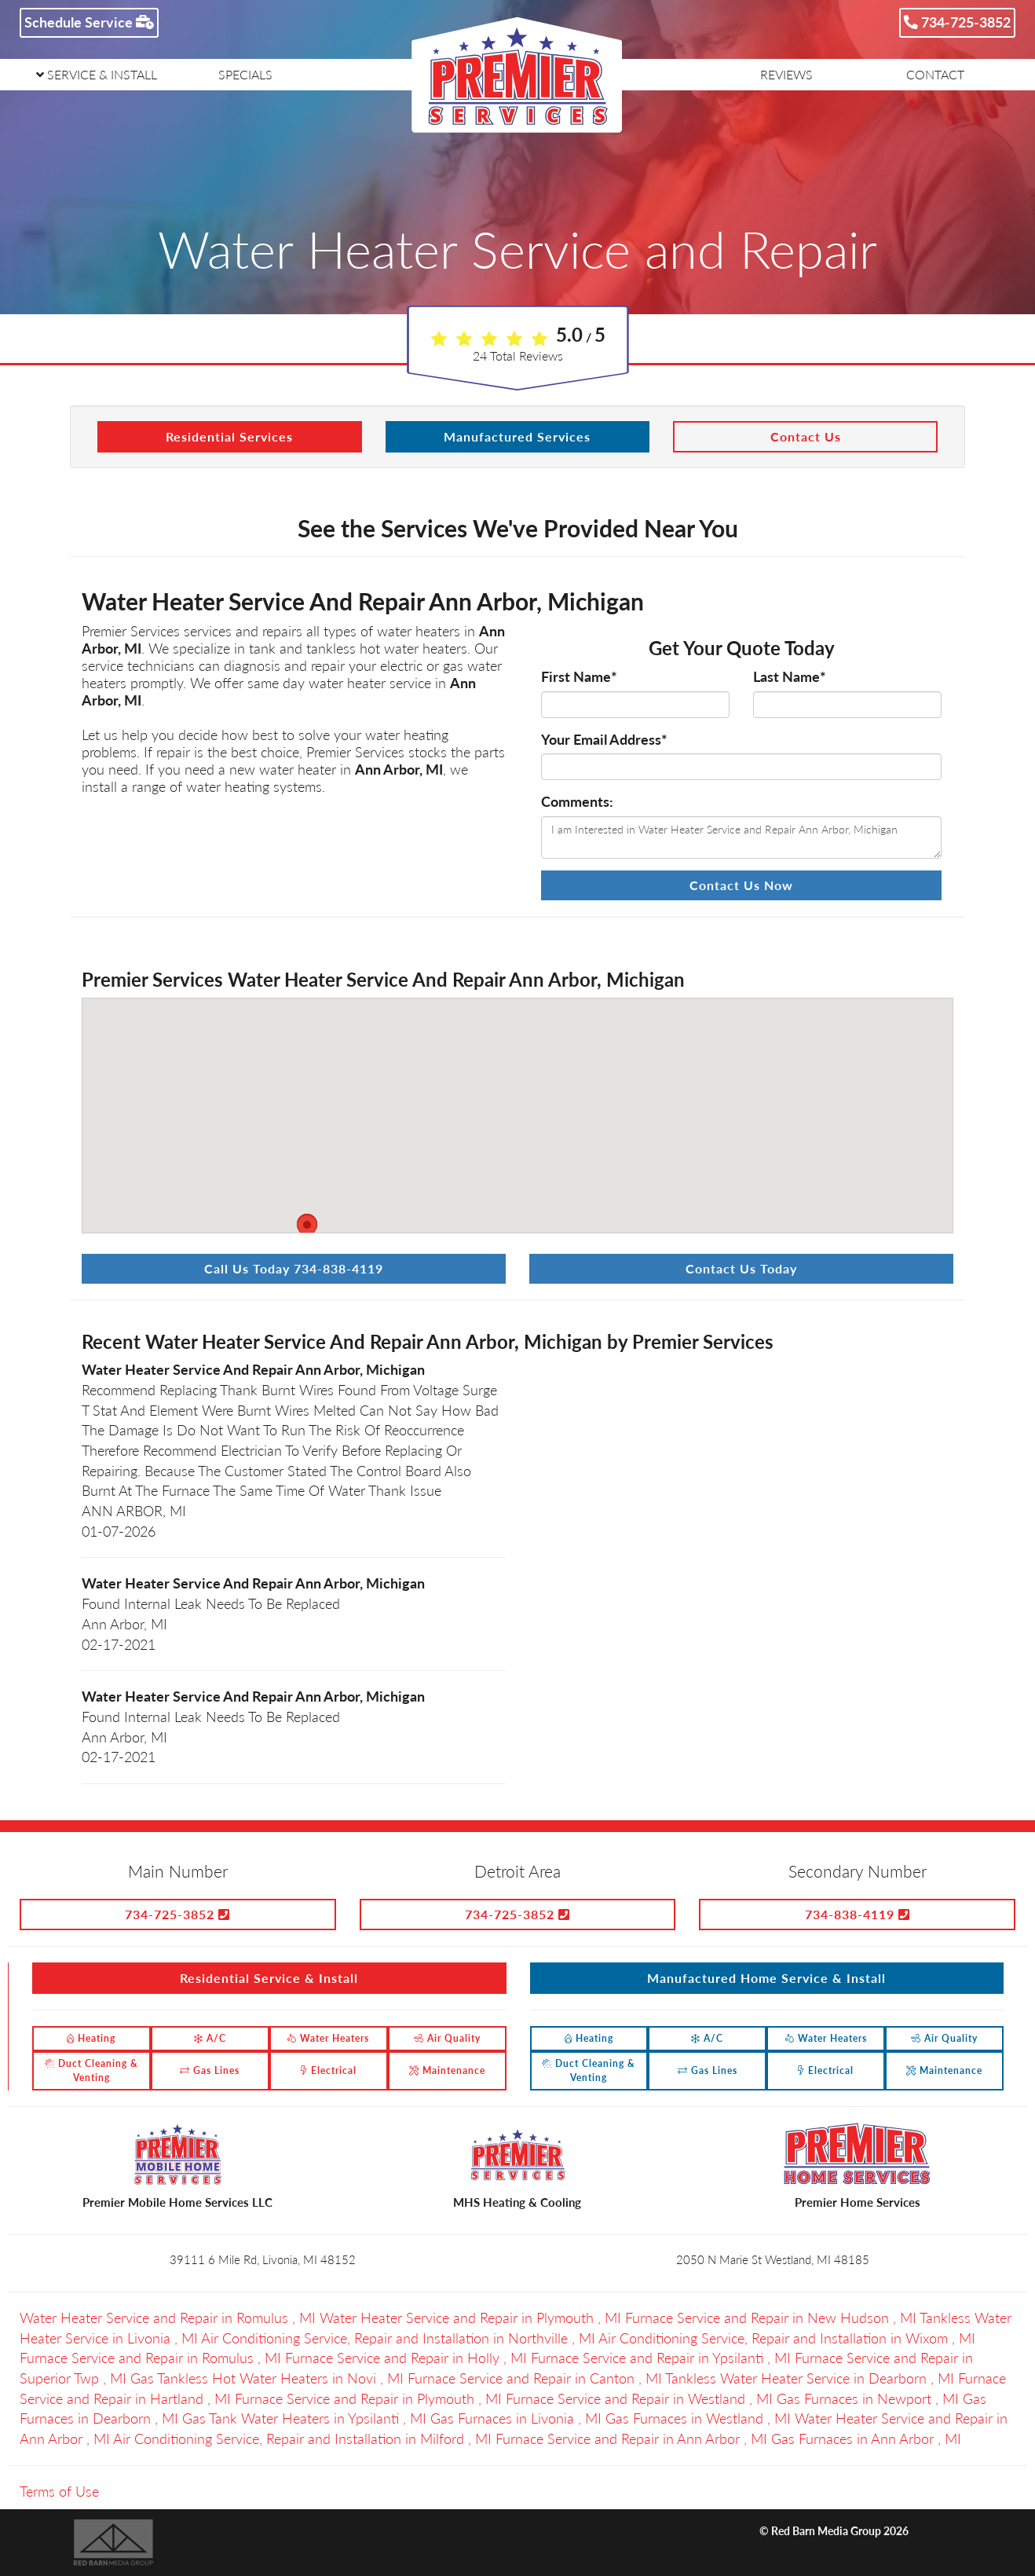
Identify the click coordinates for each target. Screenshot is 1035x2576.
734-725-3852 (957, 22)
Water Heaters (328, 2038)
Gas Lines (210, 2070)
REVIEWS (786, 74)
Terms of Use (59, 2491)
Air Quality (447, 2038)
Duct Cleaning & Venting (91, 2070)
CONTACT (935, 74)
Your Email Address (604, 739)
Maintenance (447, 2070)
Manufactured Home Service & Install (766, 1977)
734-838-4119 (857, 1914)
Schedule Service (89, 22)
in (170, 2317)
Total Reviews (518, 355)
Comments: (577, 801)
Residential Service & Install (269, 1977)
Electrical (329, 2070)
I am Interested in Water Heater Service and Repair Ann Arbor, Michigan (741, 837)
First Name (579, 676)
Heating (91, 2038)
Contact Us (805, 436)
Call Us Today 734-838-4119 (293, 1268)
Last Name (789, 676)
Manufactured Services (517, 436)
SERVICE (96, 74)
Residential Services (229, 436)
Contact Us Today (741, 1268)
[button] (307, 1229)
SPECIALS (245, 74)
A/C (210, 2038)
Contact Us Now (741, 885)
